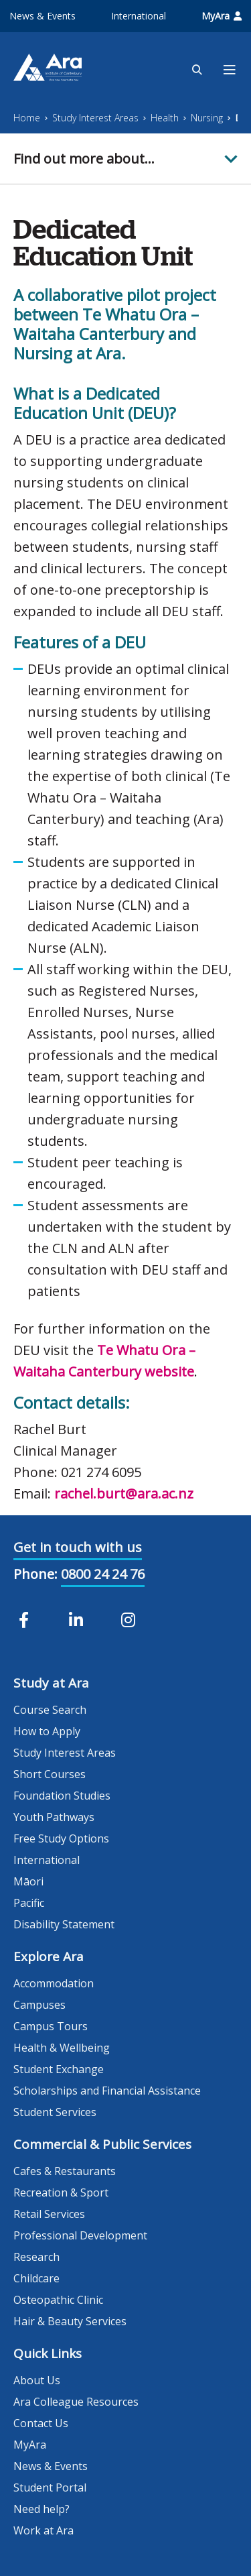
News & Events (42, 15)
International (138, 15)
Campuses (39, 2004)
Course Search (49, 1709)
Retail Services (49, 2214)
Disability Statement (63, 1924)
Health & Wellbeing (61, 2047)
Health (165, 117)
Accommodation (53, 1983)
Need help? (41, 2509)
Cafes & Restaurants (64, 2171)
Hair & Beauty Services (70, 2321)
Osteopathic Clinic (58, 2299)
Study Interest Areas (95, 117)
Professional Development (80, 2235)
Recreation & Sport (60, 2192)
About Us (36, 2380)
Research (36, 2256)
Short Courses (49, 1774)
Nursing (207, 117)
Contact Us (40, 2423)
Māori (28, 1881)
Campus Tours (50, 2026)
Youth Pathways (53, 1817)
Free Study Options (61, 1838)
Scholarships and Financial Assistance (107, 2090)
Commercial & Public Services (102, 2144)
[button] (125, 158)
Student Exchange (58, 2069)
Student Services (54, 2112)
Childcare (36, 2278)
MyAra (221, 15)
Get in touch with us (77, 1547)
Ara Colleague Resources (76, 2401)
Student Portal (49, 2487)
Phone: (35, 1574)
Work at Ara (43, 2530)
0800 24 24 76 (103, 1574)
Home (26, 117)
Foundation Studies (61, 1795)
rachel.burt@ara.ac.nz (123, 1493)
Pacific (28, 1902)
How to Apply (46, 1731)
